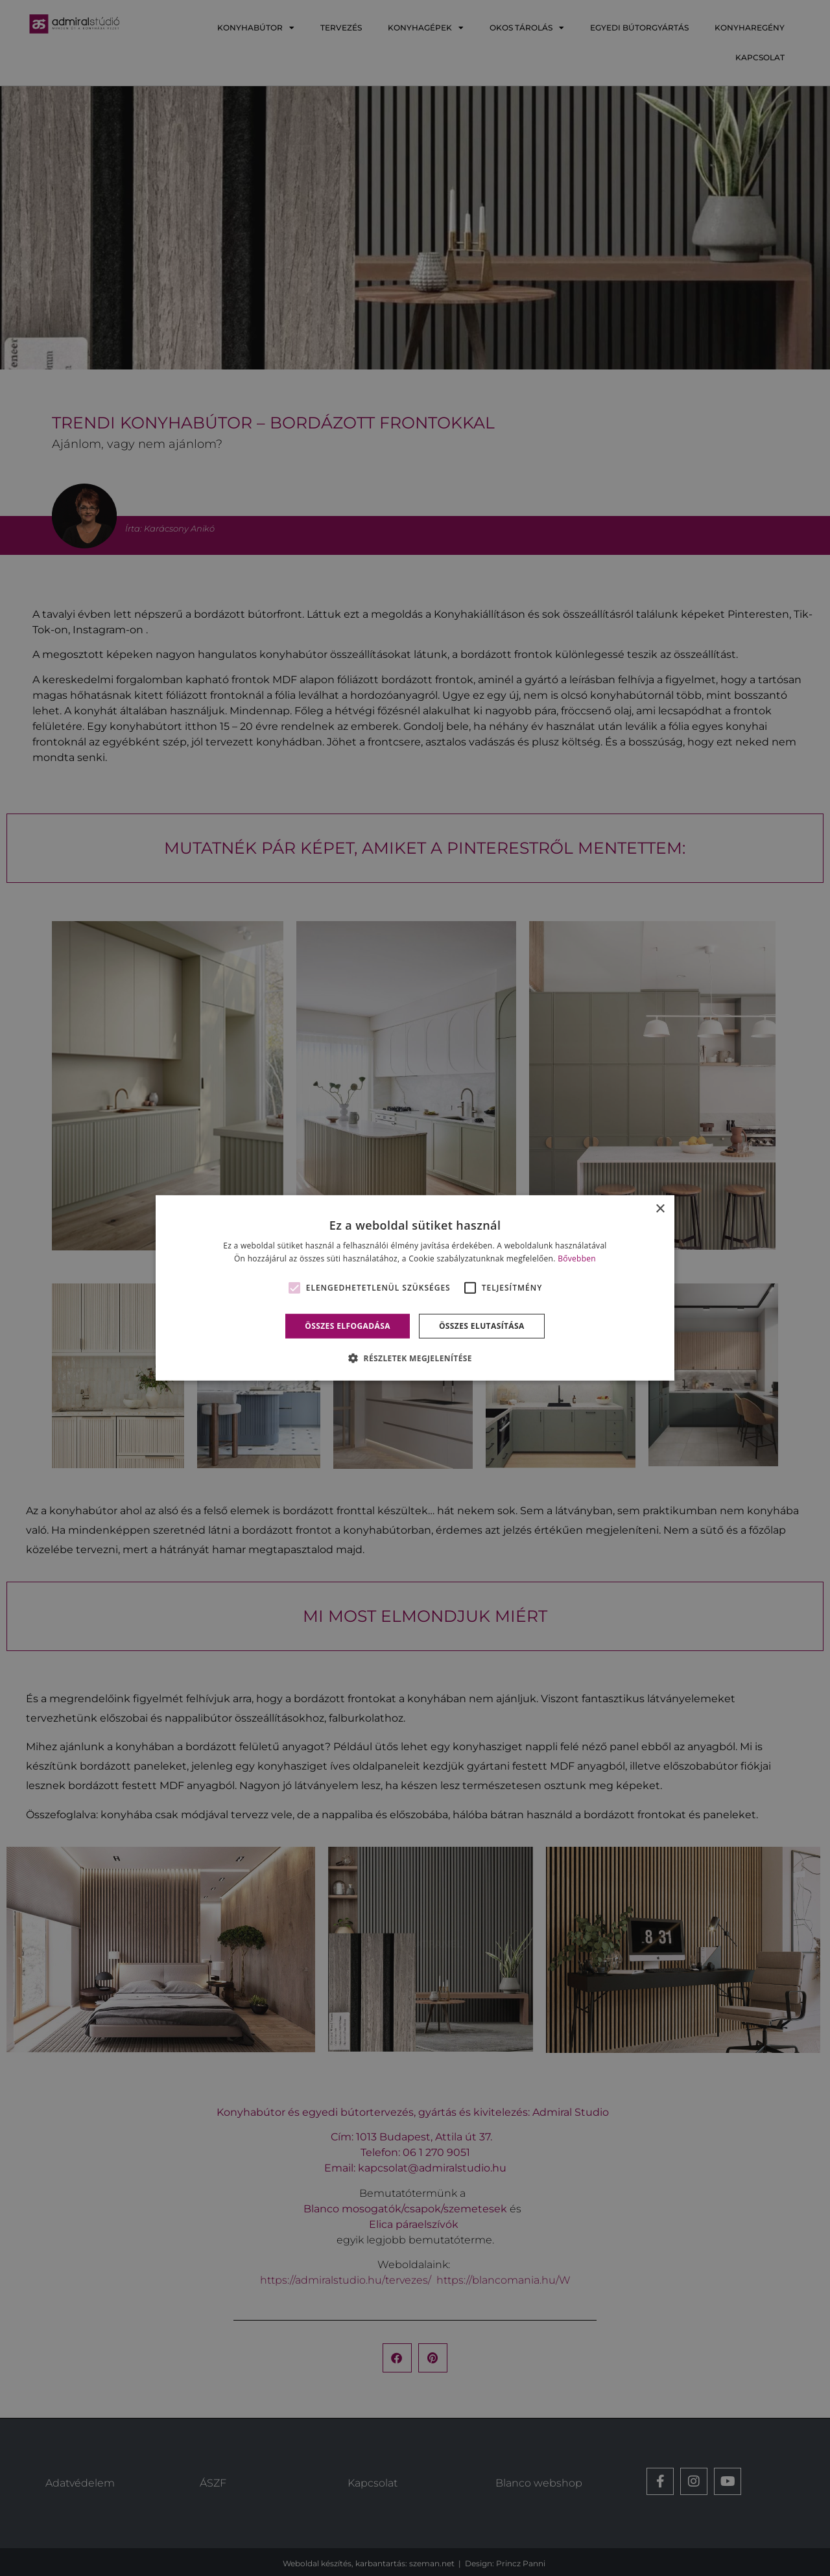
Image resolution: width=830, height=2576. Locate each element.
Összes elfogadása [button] (347, 1325)
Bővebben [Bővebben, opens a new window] (577, 1258)
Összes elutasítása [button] (482, 1325)
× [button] (660, 1209)
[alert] (415, 1288)
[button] (415, 1358)
